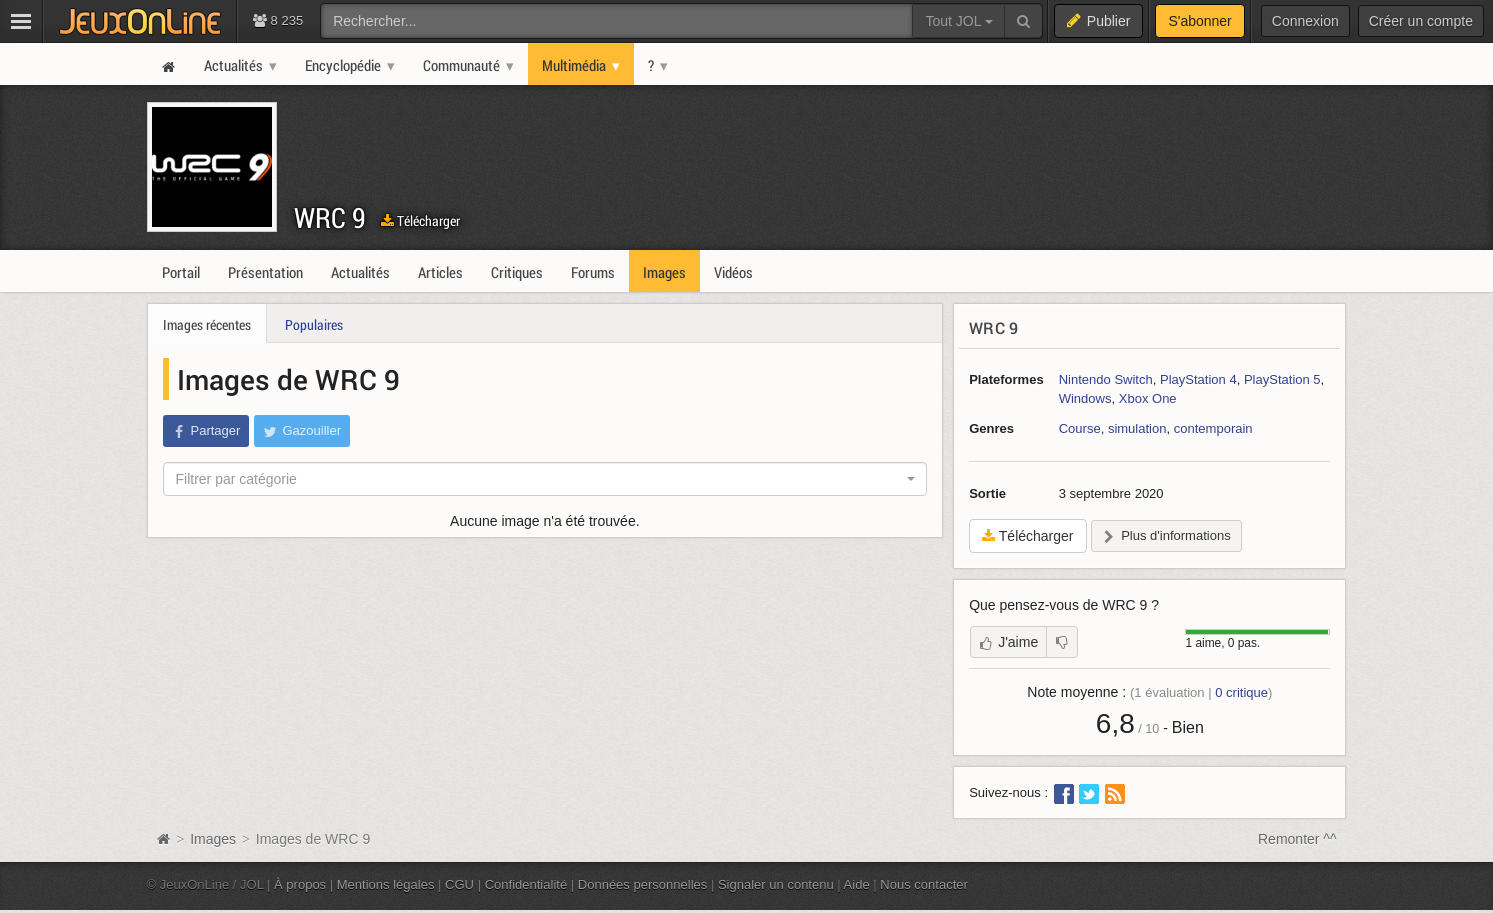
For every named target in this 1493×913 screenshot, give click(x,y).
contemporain (1213, 428)
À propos (300, 884)
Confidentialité (526, 884)
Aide (857, 884)
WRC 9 (330, 217)
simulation (1137, 428)
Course (1080, 428)
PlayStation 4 (1198, 379)
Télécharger (420, 220)
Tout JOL (958, 21)
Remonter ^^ (1297, 839)
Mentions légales (386, 884)
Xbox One (1148, 398)
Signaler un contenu (776, 884)
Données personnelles (643, 884)
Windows (1085, 398)
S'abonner (1199, 21)
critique (1241, 692)
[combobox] (545, 479)
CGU (459, 884)
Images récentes (207, 324)
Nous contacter (924, 884)
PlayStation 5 (1282, 379)
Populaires (314, 324)
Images (215, 839)
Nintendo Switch (1106, 379)
